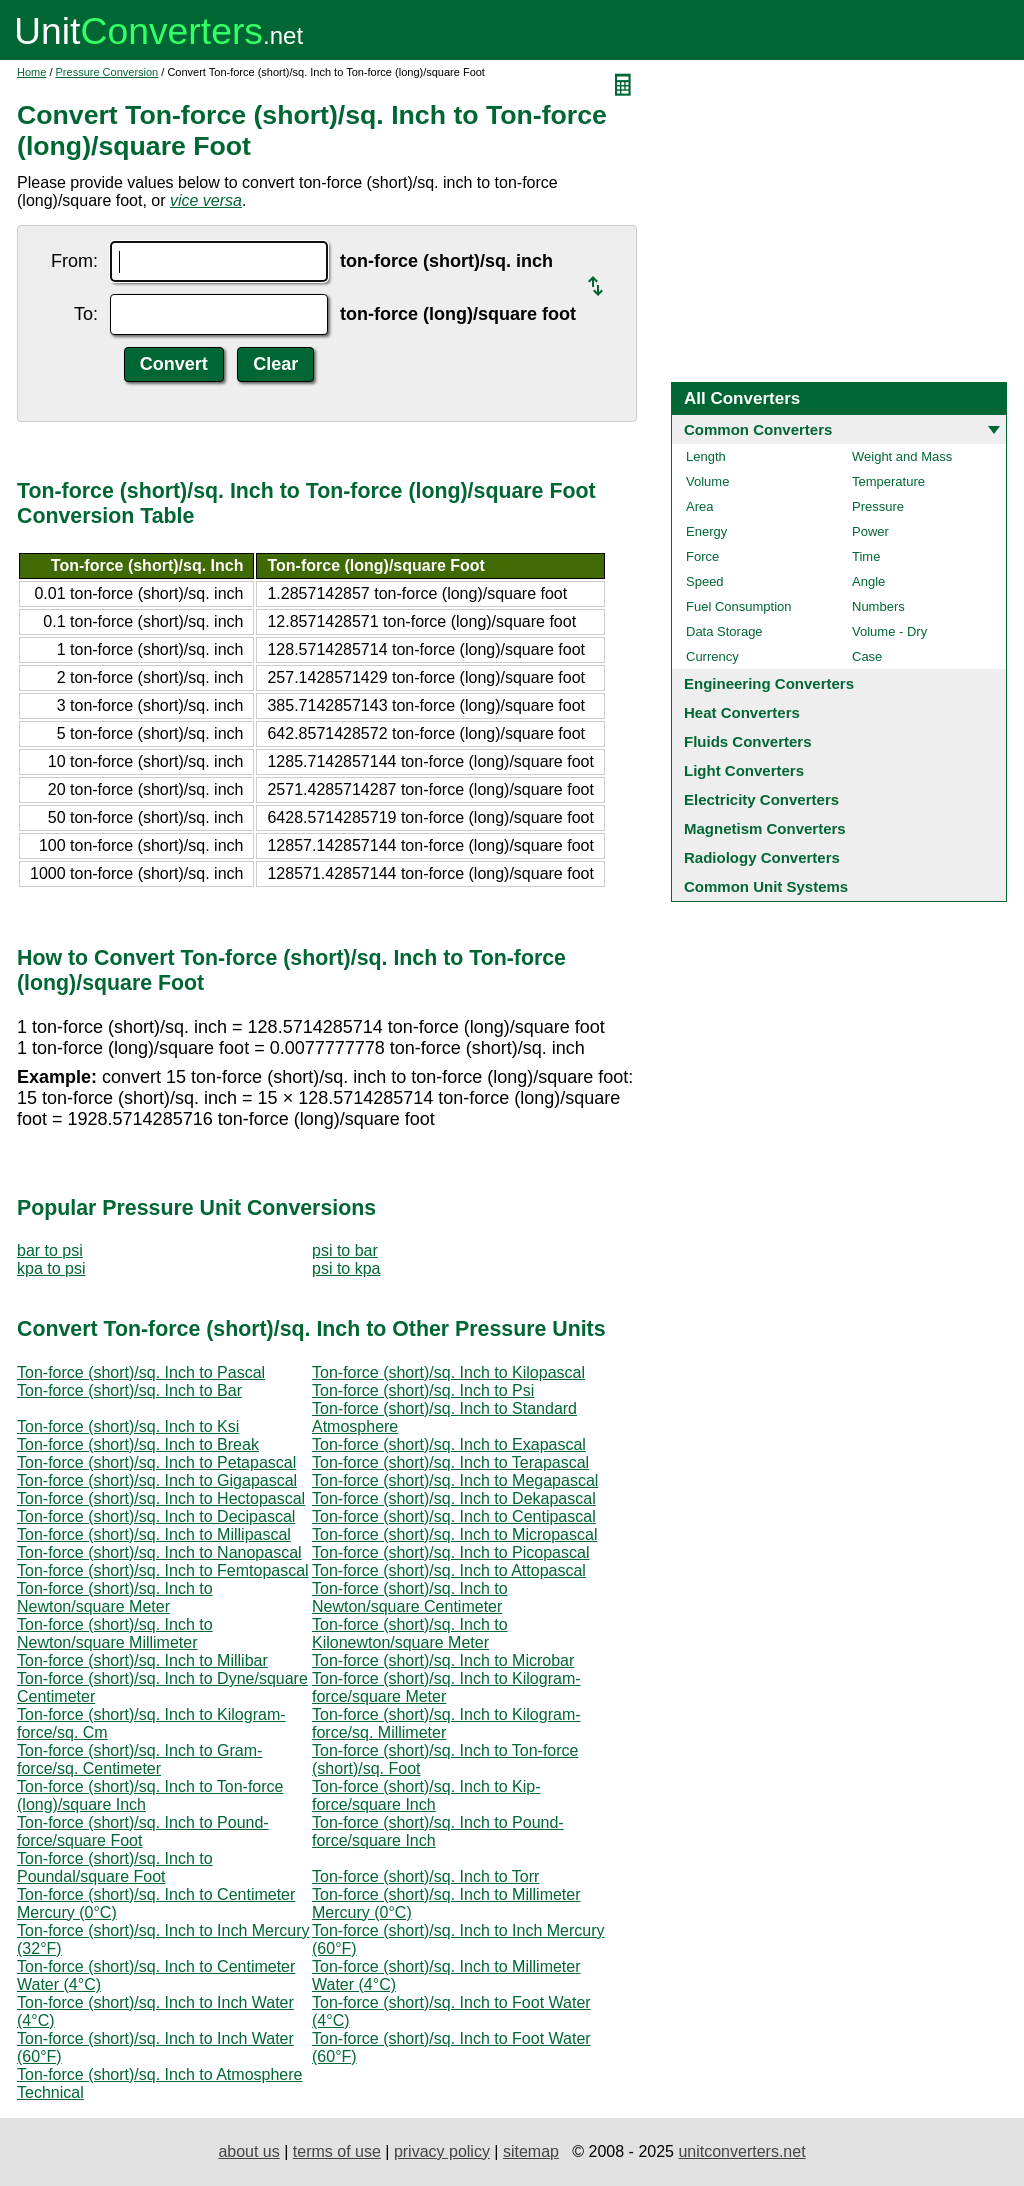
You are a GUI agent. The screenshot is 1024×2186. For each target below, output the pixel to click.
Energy (706, 531)
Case (867, 656)
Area (699, 506)
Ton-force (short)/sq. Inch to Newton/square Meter (115, 1597)
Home (31, 72)
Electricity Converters (761, 799)
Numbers (878, 606)
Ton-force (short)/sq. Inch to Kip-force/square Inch (426, 1795)
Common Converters (758, 429)
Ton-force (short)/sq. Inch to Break (138, 1444)
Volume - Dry (889, 631)
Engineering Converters (769, 683)
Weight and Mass (902, 456)
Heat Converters (742, 712)
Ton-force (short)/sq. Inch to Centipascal (454, 1516)
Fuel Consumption (739, 606)
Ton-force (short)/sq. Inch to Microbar (443, 1660)
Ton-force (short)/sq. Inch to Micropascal (454, 1534)
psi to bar (345, 1250)
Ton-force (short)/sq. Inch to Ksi (128, 1426)
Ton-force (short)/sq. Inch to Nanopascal (159, 1552)
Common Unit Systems (766, 886)
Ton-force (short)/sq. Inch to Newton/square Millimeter (115, 1633)
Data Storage (724, 631)
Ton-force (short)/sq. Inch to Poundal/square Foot (115, 1867)
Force (702, 556)
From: (74, 261)
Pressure (878, 506)
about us (248, 2151)
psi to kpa (346, 1268)
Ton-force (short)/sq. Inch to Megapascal (455, 1480)
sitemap (531, 2151)
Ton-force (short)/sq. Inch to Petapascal (156, 1462)
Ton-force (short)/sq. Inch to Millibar (142, 1660)
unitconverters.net (741, 2151)
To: (86, 314)
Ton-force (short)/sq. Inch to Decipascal (156, 1516)
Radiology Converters (762, 857)
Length (706, 456)
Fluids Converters (748, 741)
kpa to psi (51, 1268)
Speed (705, 581)
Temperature (888, 481)
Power (870, 531)
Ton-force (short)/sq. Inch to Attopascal (449, 1570)
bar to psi (50, 1250)
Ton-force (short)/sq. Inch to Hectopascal (161, 1498)
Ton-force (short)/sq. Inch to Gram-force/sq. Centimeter (139, 1759)
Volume (707, 481)
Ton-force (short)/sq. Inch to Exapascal (449, 1444)
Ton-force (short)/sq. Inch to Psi (423, 1390)
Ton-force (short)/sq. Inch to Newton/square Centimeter (410, 1597)
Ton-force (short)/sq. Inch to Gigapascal (157, 1480)
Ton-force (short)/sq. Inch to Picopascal (450, 1552)
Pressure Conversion (107, 72)
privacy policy (442, 2151)
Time (866, 556)
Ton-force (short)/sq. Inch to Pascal (141, 1372)
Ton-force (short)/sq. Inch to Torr (425, 1876)
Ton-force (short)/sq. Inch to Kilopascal (448, 1372)
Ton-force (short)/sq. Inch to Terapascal (450, 1462)
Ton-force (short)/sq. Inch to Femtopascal (163, 1570)
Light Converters (744, 770)
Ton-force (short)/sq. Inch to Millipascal (154, 1534)
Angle (868, 581)
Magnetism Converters (765, 828)
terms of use (337, 2151)
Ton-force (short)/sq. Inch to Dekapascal (454, 1498)
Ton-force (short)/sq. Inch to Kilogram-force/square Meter (446, 1687)
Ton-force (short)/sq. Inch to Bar (129, 1390)
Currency (712, 656)
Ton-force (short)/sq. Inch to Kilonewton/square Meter (410, 1633)
